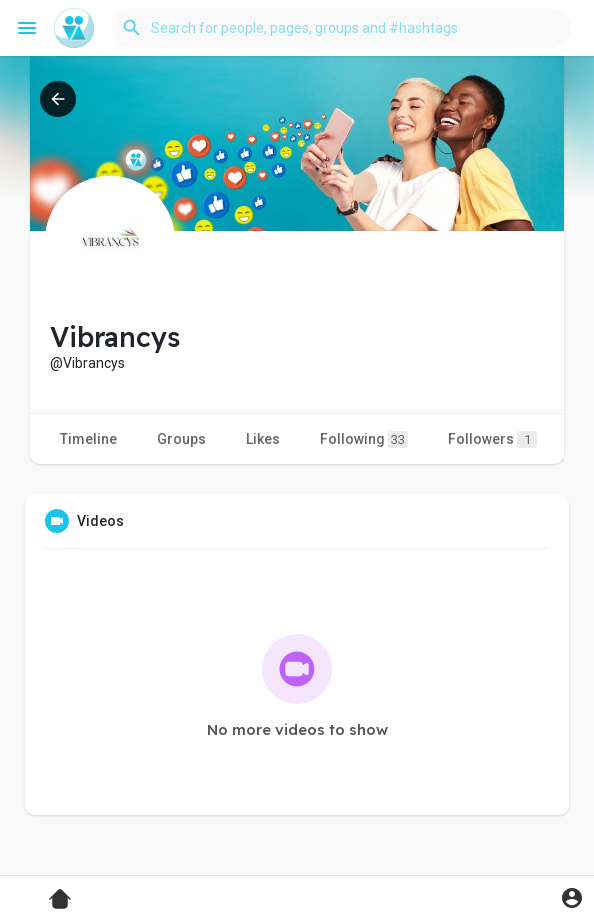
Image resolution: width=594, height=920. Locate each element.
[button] (341, 28)
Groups (181, 439)
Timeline (88, 439)
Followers (492, 439)
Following (364, 439)
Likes (263, 439)
